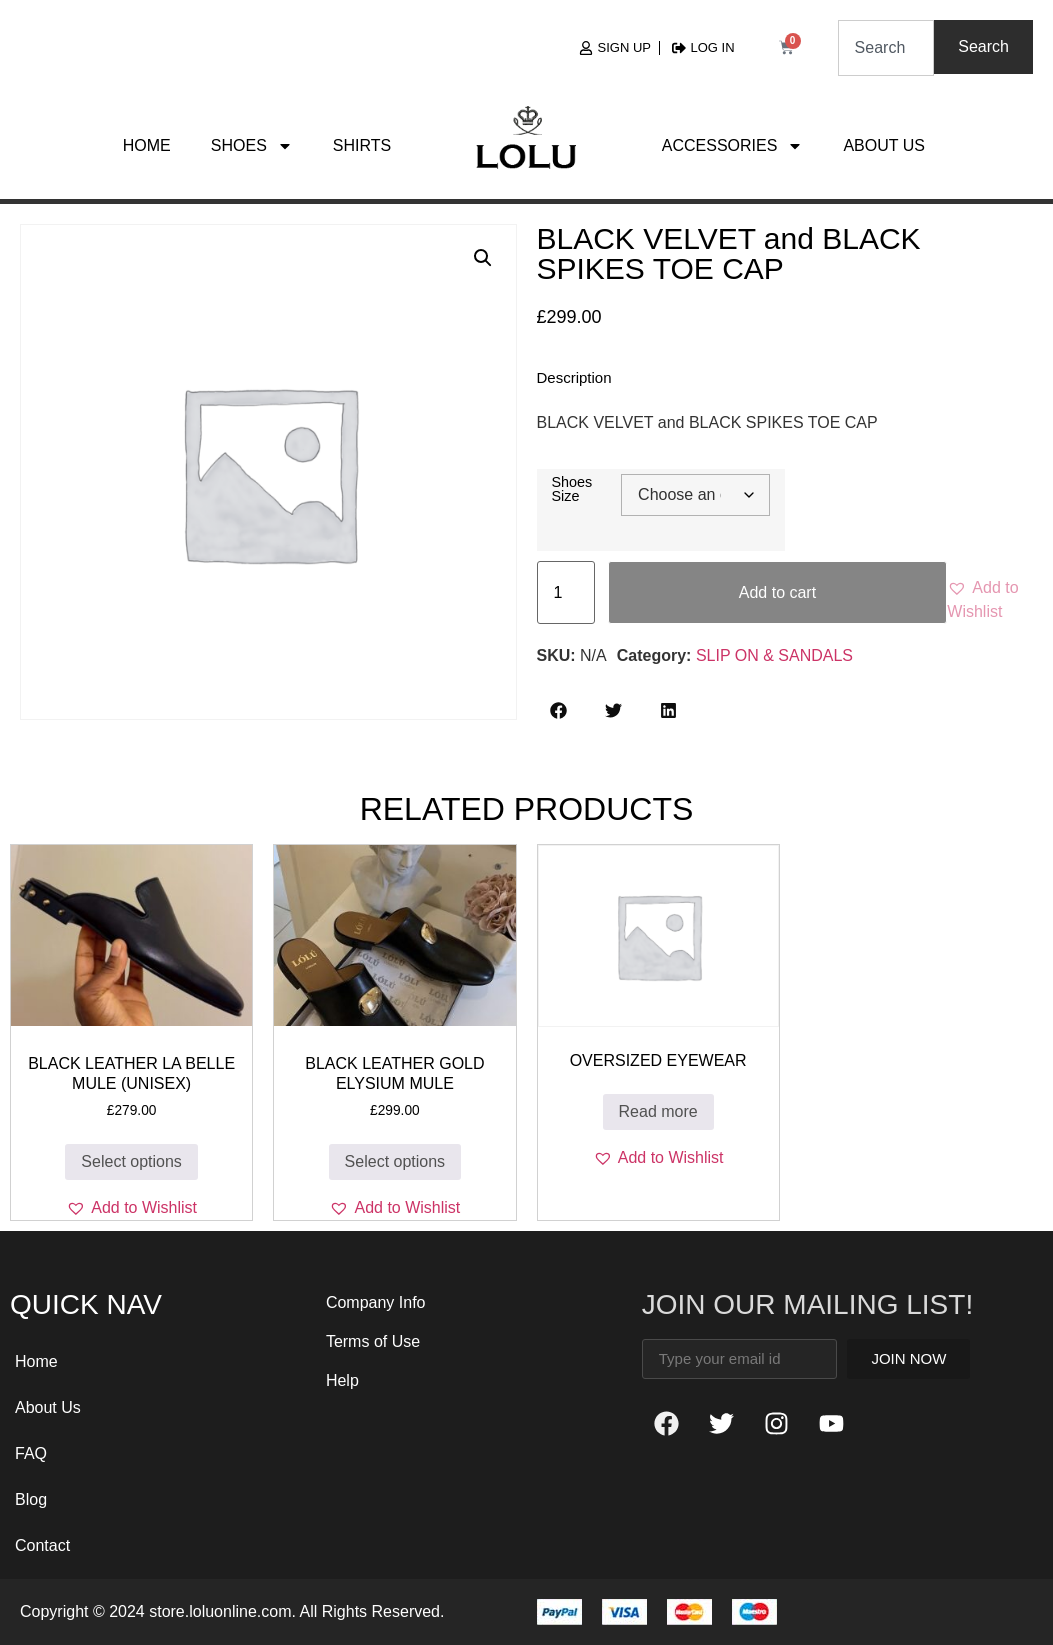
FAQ (31, 1453)
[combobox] (886, 48)
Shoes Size (572, 489)
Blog (31, 1499)
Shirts (362, 145)
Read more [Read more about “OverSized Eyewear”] (658, 1111)
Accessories (733, 146)
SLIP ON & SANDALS (774, 655)
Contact (42, 1545)
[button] (483, 258)
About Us (884, 145)
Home (147, 145)
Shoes (252, 146)
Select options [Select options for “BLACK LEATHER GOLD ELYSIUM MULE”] (395, 1161)
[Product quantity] (566, 592)
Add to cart (777, 592)
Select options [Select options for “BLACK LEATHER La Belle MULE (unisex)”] (131, 1161)
